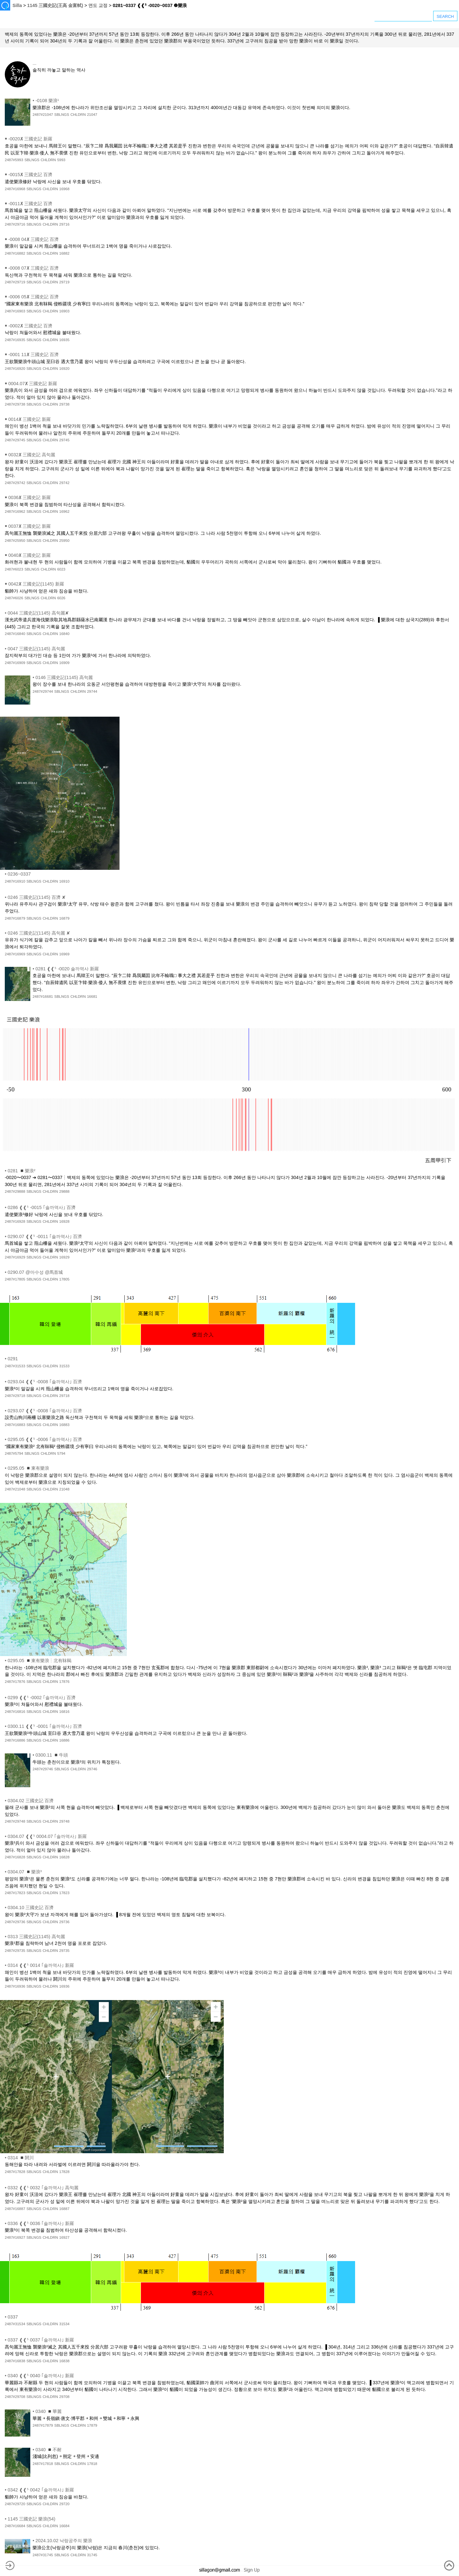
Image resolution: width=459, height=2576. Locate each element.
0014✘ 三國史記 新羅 (29, 419)
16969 (64, 954)
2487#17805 (15, 1279)
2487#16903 (15, 311)
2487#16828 (15, 1857)
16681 (92, 996)
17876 (64, 1682)
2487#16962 (15, 511)
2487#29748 (15, 1821)
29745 (64, 440)
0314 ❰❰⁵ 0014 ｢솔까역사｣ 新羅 (41, 1965)
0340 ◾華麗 (48, 2411)
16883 (64, 1425)
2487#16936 (15, 1986)
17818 (92, 2464)
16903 (64, 311)
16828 (64, 1857)
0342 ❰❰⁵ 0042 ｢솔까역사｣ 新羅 (41, 2489)
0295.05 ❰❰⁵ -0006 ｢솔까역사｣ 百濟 (45, 1439)
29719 (64, 282)
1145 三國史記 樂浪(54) (31, 2518)
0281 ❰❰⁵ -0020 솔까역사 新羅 (67, 968)
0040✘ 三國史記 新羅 (29, 555)
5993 (61, 160)
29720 (64, 2504)
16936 (64, 1986)
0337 (13, 2316)
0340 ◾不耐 (48, 2449)
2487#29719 (15, 282)
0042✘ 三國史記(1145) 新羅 (36, 583)
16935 (64, 340)
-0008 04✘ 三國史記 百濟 (33, 239)
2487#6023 (14, 569)
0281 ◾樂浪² (21, 1170)
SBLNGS (61, 114)
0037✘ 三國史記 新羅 (29, 526)
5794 (61, 1453)
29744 (92, 691)
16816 (64, 1712)
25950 (64, 540)
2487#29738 (15, 404)
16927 (64, 2237)
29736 (64, 1922)
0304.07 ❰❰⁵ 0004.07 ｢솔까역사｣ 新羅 (47, 1836)
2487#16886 (15, 1740)
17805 (64, 1279)
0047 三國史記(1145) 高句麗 (36, 648)
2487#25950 (15, 540)
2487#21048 (15, 1489)
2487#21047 (43, 114)
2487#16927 (15, 2237)
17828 (64, 2172)
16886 (64, 1740)
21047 (92, 114)
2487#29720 (15, 2504)
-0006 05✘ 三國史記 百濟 (33, 296)
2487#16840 (15, 634)
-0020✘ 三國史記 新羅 (30, 138)
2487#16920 (15, 368)
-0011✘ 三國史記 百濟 (30, 203)
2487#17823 (15, 1893)
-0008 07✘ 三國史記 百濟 (33, 268)
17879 (92, 2425)
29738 (64, 404)
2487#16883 (15, 1425)
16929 (64, 1257)
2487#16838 (15, 2361)
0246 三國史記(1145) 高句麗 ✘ (39, 933)
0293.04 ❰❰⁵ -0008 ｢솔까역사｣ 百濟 (45, 1381)
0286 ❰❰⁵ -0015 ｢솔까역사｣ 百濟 (42, 1207)
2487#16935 (15, 340)
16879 (64, 918)
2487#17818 (43, 2464)
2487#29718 (15, 1396)
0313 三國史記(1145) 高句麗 (36, 1936)
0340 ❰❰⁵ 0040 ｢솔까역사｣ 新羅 (41, 2375)
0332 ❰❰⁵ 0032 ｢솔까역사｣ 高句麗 (43, 2187)
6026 (61, 598)
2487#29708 (15, 2397)
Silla (17, 5)
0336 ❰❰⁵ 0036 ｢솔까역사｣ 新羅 (41, 2223)
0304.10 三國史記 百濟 (31, 1907)
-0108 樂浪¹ (47, 100)
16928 (64, 1221)
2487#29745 (15, 440)
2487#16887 (15, 2209)
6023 (61, 569)
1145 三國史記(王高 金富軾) (55, 5)
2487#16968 (15, 189)
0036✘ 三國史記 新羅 (29, 497)
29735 (64, 1951)
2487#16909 (15, 663)
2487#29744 (43, 691)
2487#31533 (15, 1366)
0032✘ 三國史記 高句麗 (31, 454)
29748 (64, 1821)
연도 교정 (97, 5)
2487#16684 (15, 2526)
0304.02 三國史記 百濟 (31, 1800)
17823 (64, 1893)
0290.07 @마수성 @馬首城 (35, 1272)
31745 (92, 2555)
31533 (64, 1366)
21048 (64, 1489)
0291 (13, 1358)
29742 (64, 483)
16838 (64, 2361)
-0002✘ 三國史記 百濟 (30, 325)
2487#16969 (15, 954)
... (34, 63)
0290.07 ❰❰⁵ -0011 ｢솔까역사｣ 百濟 (45, 1236)
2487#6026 (14, 598)
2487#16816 (15, 1712)
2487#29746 (43, 1769)
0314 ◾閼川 (21, 2157)
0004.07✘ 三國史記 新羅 (32, 383)
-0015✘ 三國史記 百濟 (30, 174)
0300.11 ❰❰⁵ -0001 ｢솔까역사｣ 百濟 (45, 1726)
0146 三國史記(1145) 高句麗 (64, 677)
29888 (64, 1191)
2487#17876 (15, 1682)
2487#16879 (15, 918)
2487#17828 (15, 2172)
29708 (64, 2397)
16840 (64, 634)
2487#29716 (15, 224)
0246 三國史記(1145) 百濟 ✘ (37, 897)
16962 (64, 511)
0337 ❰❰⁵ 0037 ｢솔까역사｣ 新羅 (41, 2339)
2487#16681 (43, 996)
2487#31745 (43, 2555)
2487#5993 (14, 160)
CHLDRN (78, 114)
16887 (64, 2209)
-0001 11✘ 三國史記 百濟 (33, 354)
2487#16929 (15, 1257)
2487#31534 (15, 2324)
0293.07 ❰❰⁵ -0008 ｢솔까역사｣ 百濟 (45, 1410)
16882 (64, 253)
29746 (92, 1769)
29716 (64, 224)
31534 (64, 2324)
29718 (64, 1396)
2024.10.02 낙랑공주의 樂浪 (63, 2540)
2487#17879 (43, 2425)
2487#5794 (14, 1453)
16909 (64, 663)
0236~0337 (19, 874)
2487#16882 (15, 253)
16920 (64, 368)
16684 (64, 2526)
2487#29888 (15, 1191)
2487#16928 (15, 1221)
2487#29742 (15, 483)
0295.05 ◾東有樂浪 (28, 1468)
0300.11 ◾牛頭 (51, 1755)
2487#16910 (15, 881)
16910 (64, 881)
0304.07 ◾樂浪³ (25, 1871)
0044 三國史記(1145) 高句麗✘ (38, 613)
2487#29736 (15, 1922)
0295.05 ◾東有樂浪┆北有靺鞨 (39, 1660)
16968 (64, 189)
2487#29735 (15, 1951)
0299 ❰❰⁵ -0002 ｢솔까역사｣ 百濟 (42, 1697)
